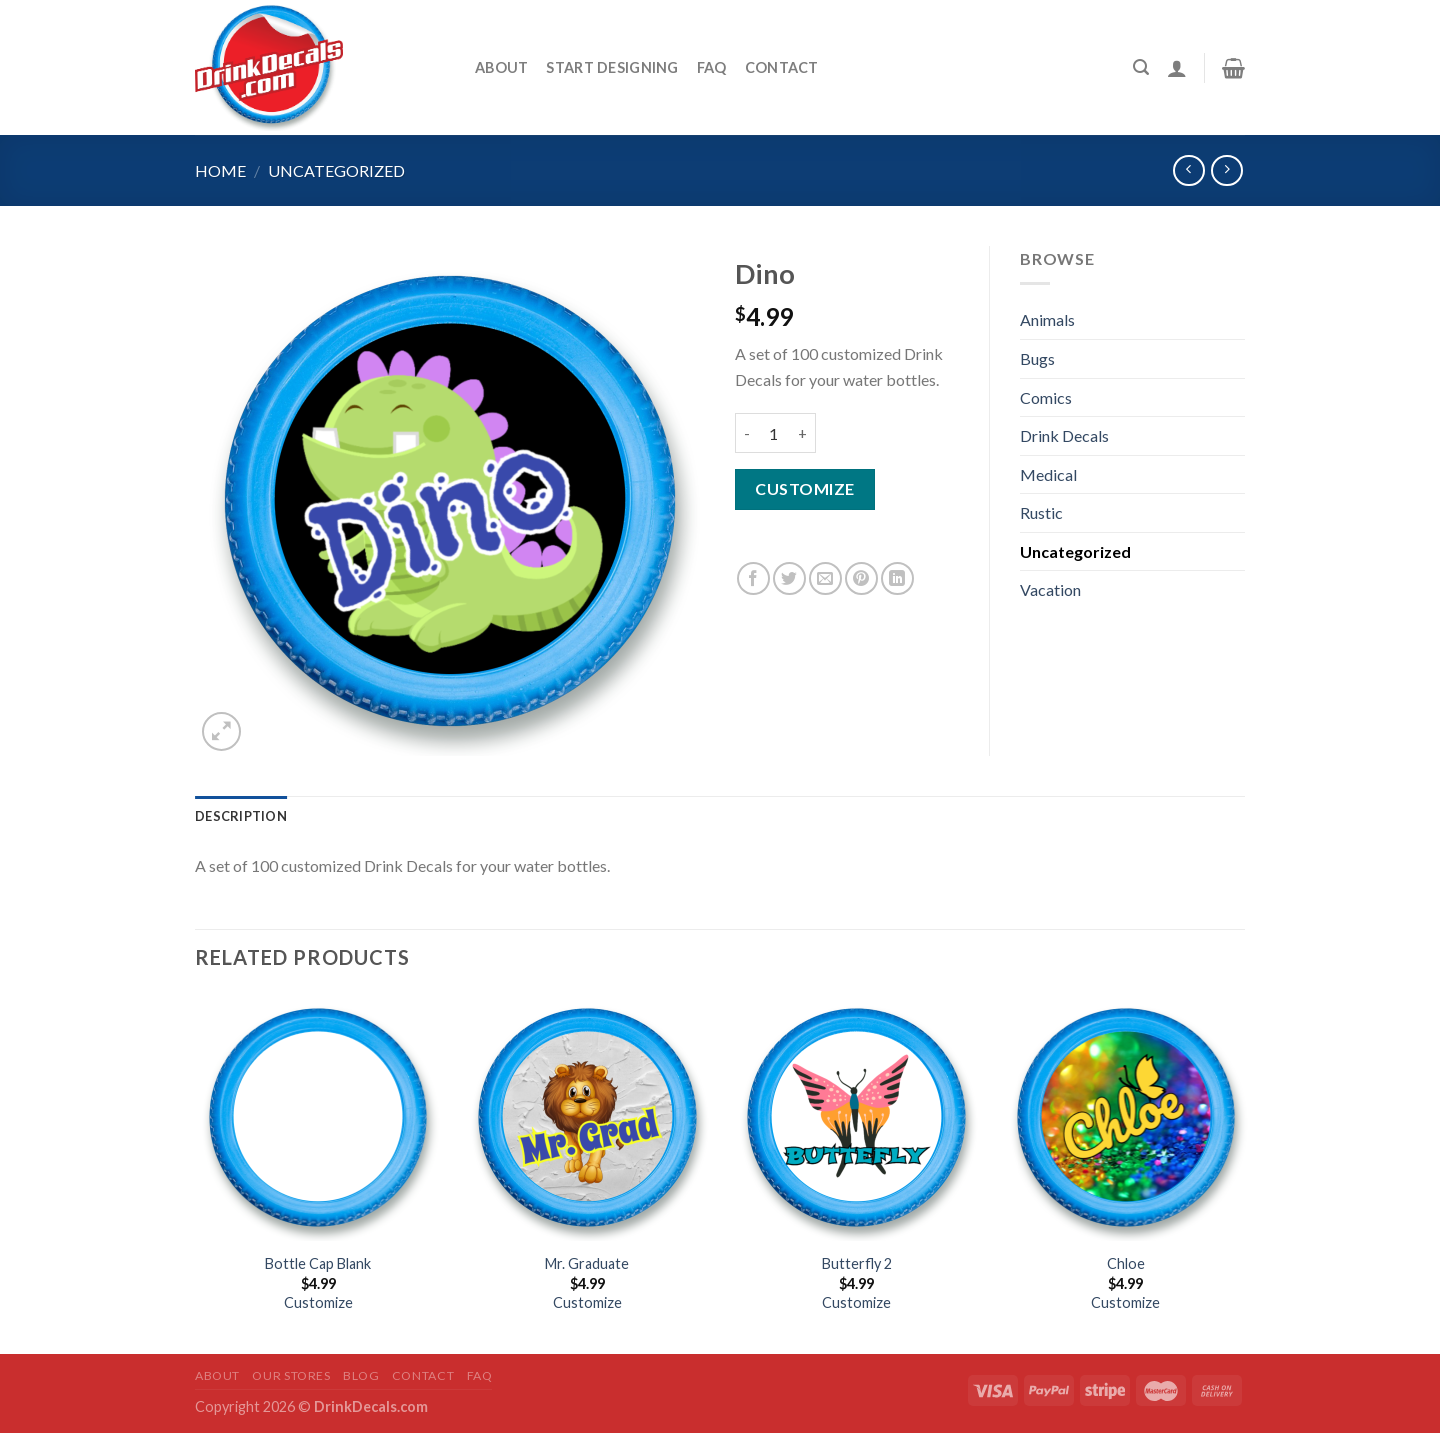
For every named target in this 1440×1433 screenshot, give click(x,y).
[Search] (1141, 67)
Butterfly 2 (857, 1263)
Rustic (1041, 512)
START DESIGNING (612, 67)
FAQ (712, 67)
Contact (782, 67)
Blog (361, 1375)
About (501, 67)
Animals (1047, 319)
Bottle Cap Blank (318, 1263)
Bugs (1037, 358)
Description (241, 816)
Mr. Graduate (587, 1263)
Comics (1046, 397)
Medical (1048, 474)
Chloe (1126, 1263)
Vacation (1050, 589)
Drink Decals (1064, 435)
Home (220, 170)
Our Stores (291, 1375)
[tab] (241, 816)
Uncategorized (336, 170)
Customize (804, 488)
